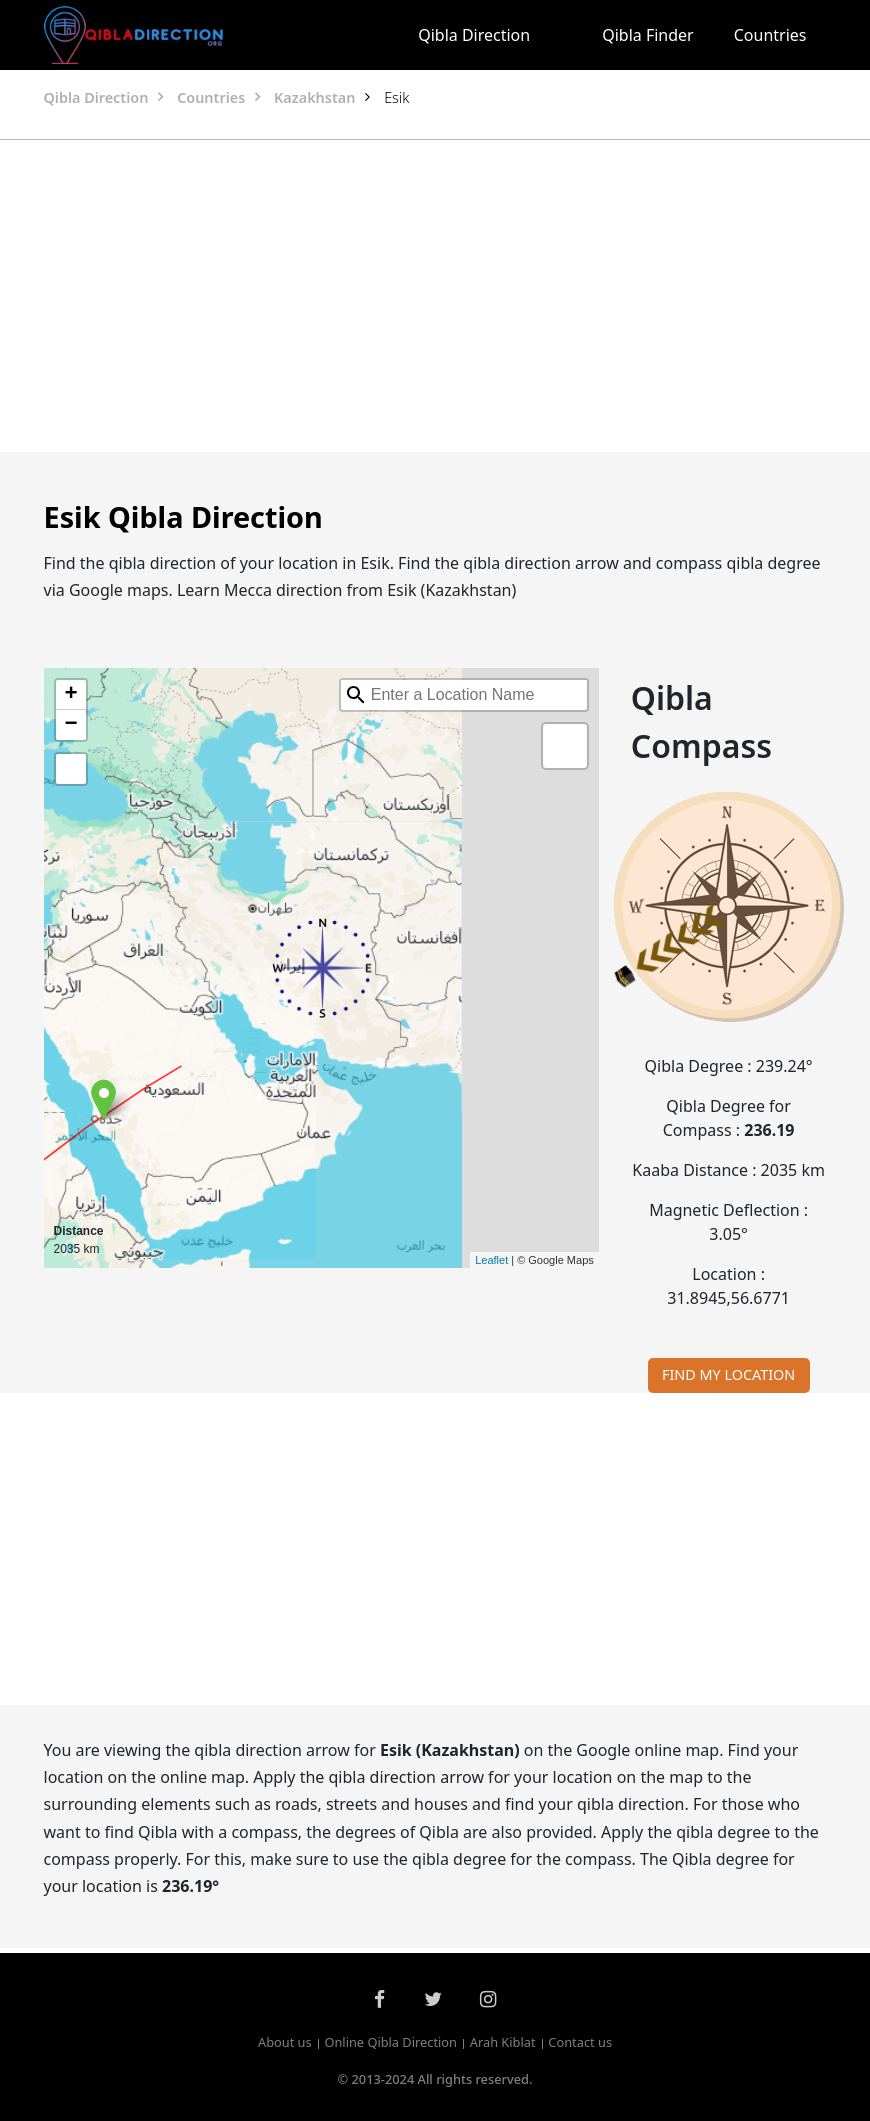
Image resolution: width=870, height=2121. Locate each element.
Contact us (580, 2043)
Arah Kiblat (503, 2043)
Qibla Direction (474, 35)
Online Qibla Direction (390, 2043)
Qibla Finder (648, 35)
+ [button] (70, 695)
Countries (770, 35)
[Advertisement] (435, 296)
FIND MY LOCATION (728, 1374)
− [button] (70, 725)
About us (285, 2043)
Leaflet (491, 1260)
